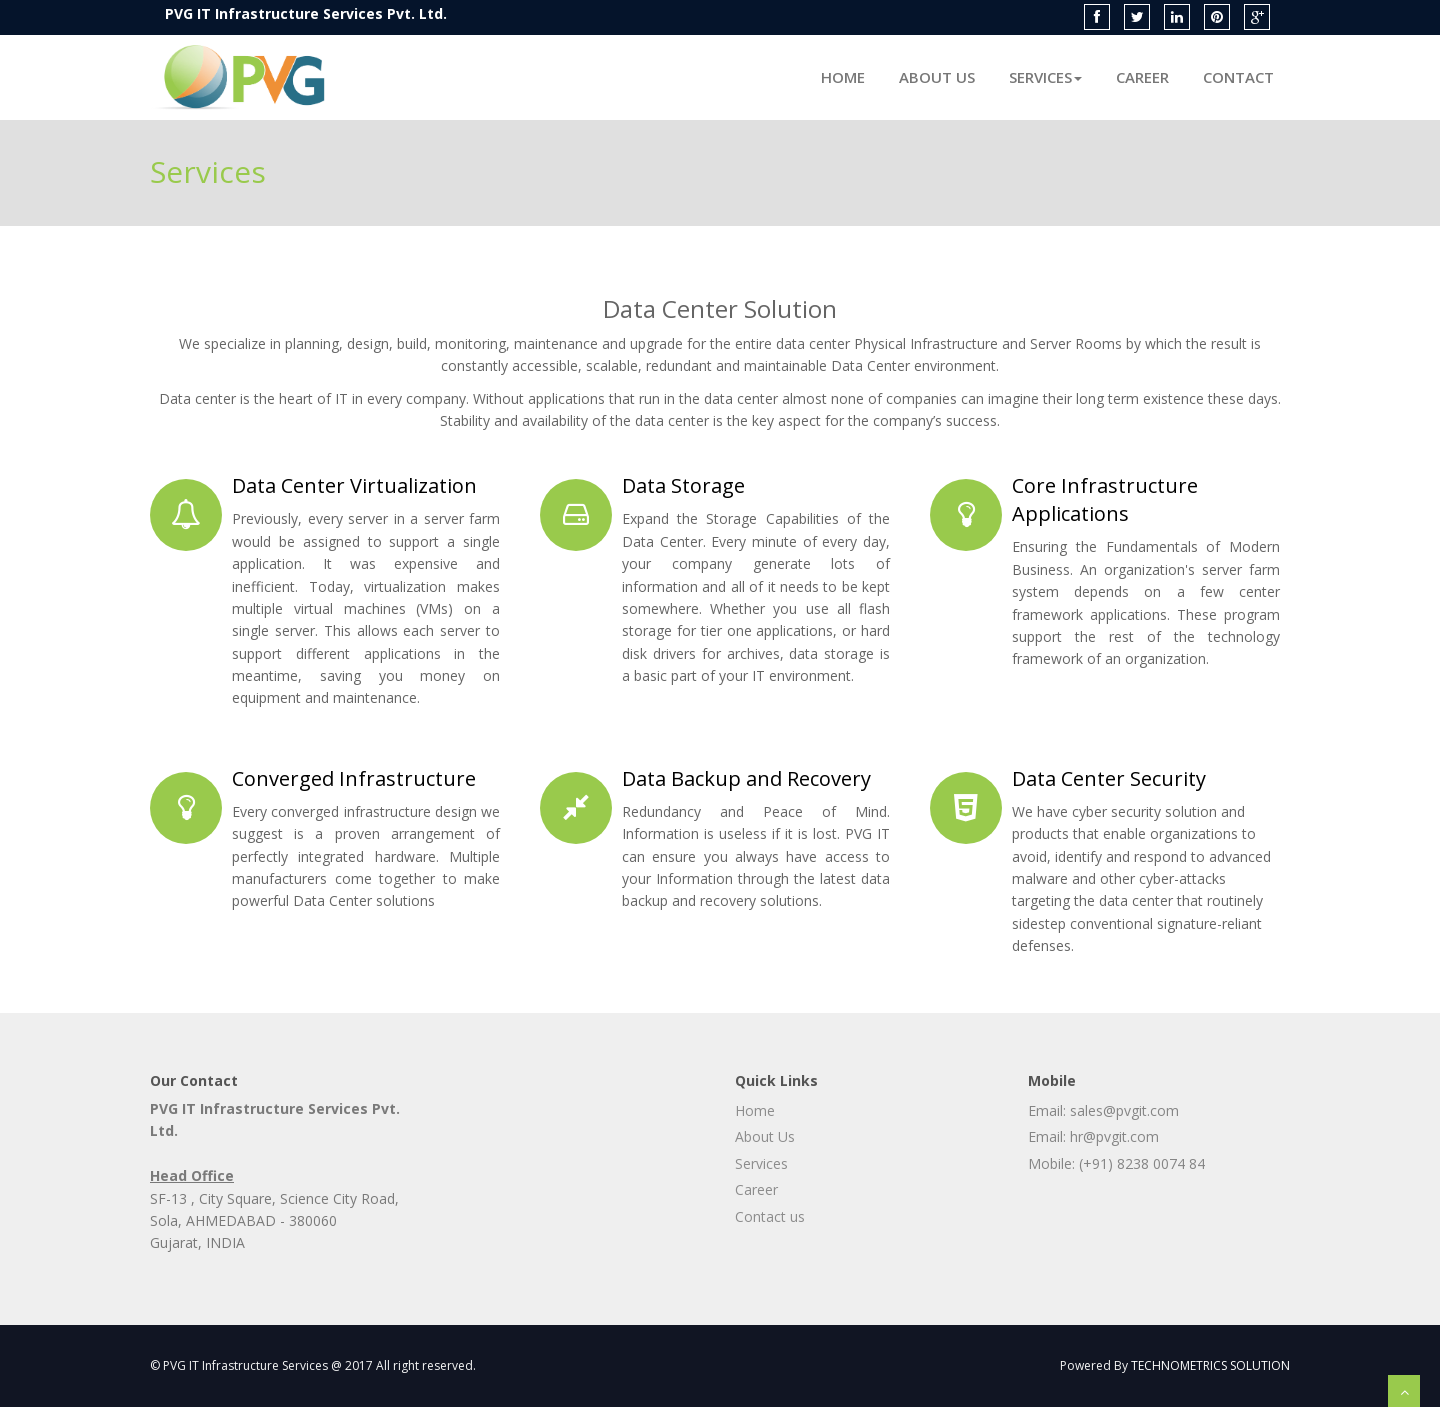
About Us (937, 77)
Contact (1238, 77)
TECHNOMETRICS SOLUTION (1210, 1365)
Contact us (770, 1216)
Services (1045, 77)
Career (1142, 77)
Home (843, 77)
